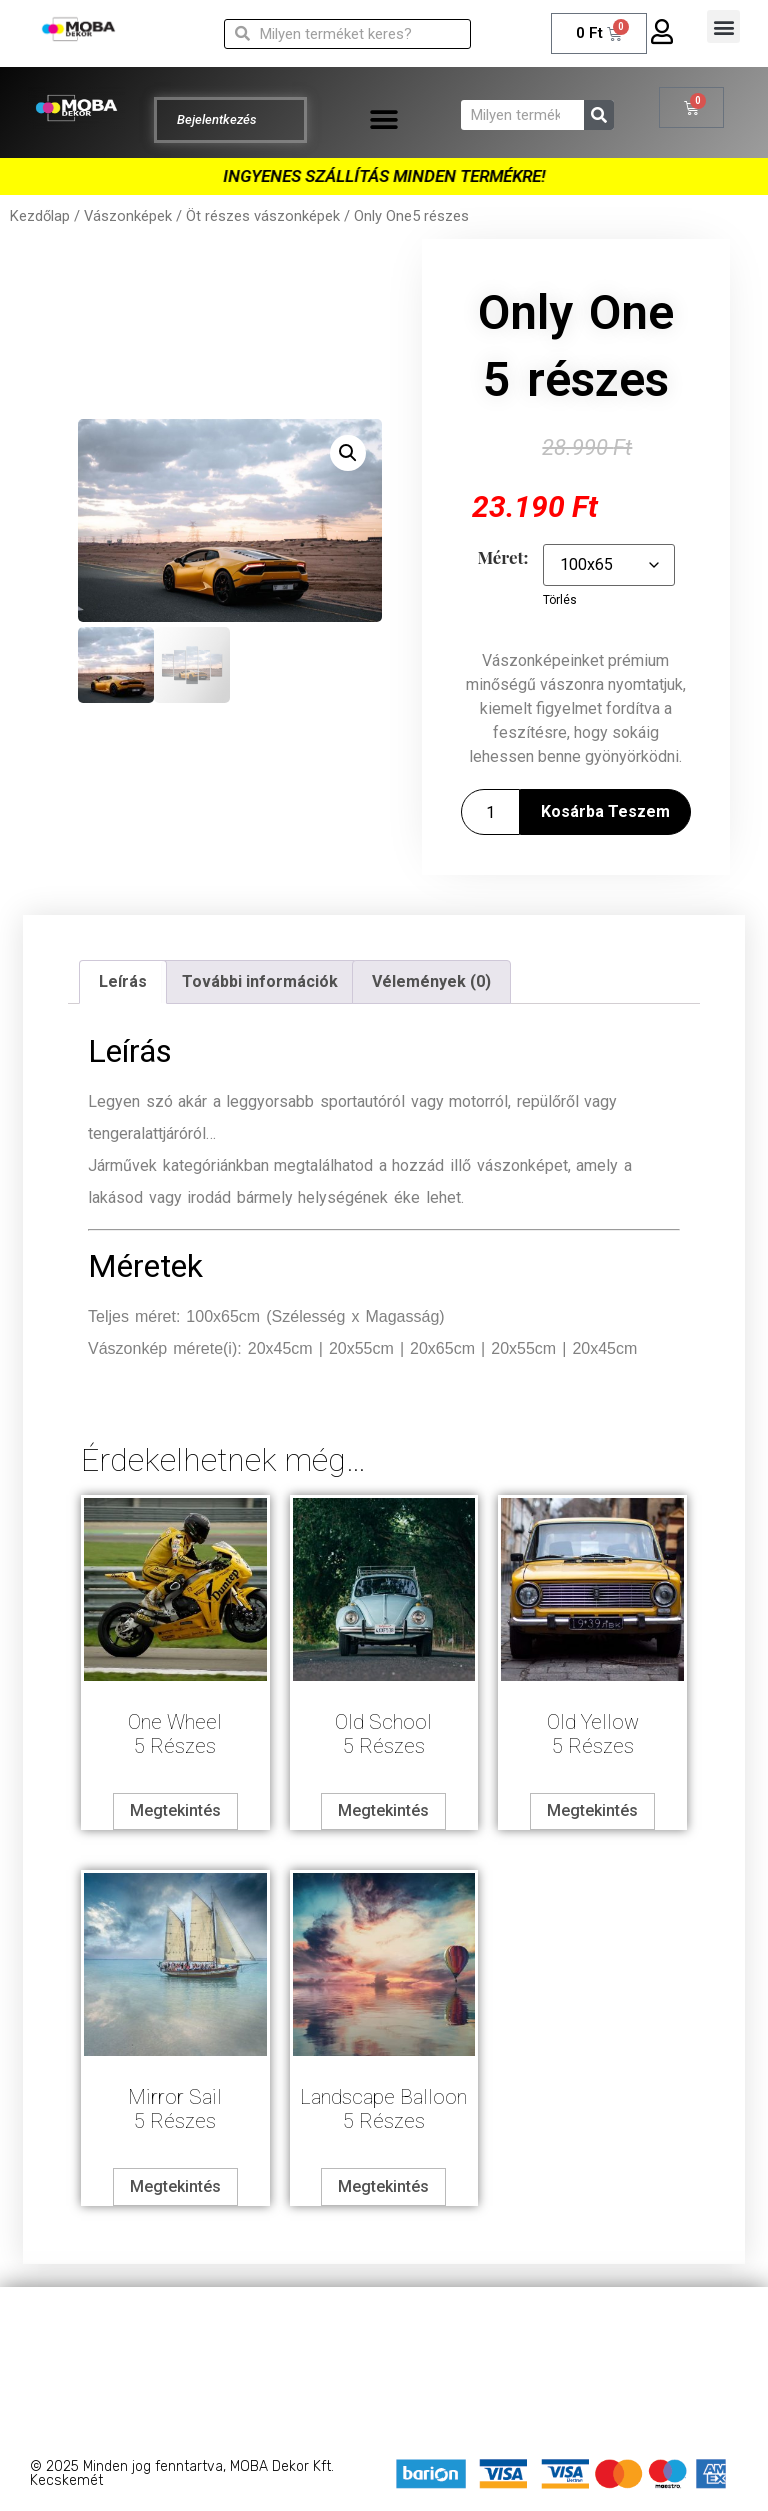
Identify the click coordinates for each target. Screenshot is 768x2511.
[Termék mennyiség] (490, 812)
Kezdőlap (40, 216)
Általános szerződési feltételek (384, 2367)
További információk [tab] (260, 981)
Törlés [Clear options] (560, 600)
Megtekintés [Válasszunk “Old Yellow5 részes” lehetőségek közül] (592, 1810)
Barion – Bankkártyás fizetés (384, 2407)
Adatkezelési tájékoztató (384, 2327)
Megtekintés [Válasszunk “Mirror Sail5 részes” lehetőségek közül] (175, 2186)
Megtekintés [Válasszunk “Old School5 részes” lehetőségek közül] (383, 1810)
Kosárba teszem (605, 811)
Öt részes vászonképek (263, 216)
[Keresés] (599, 115)
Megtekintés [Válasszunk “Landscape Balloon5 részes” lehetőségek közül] (383, 2186)
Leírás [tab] (123, 981)
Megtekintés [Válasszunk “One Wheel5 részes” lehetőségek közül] (175, 1810)
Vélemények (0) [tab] (431, 981)
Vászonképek (128, 216)
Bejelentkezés (217, 119)
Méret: (502, 557)
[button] (723, 26)
